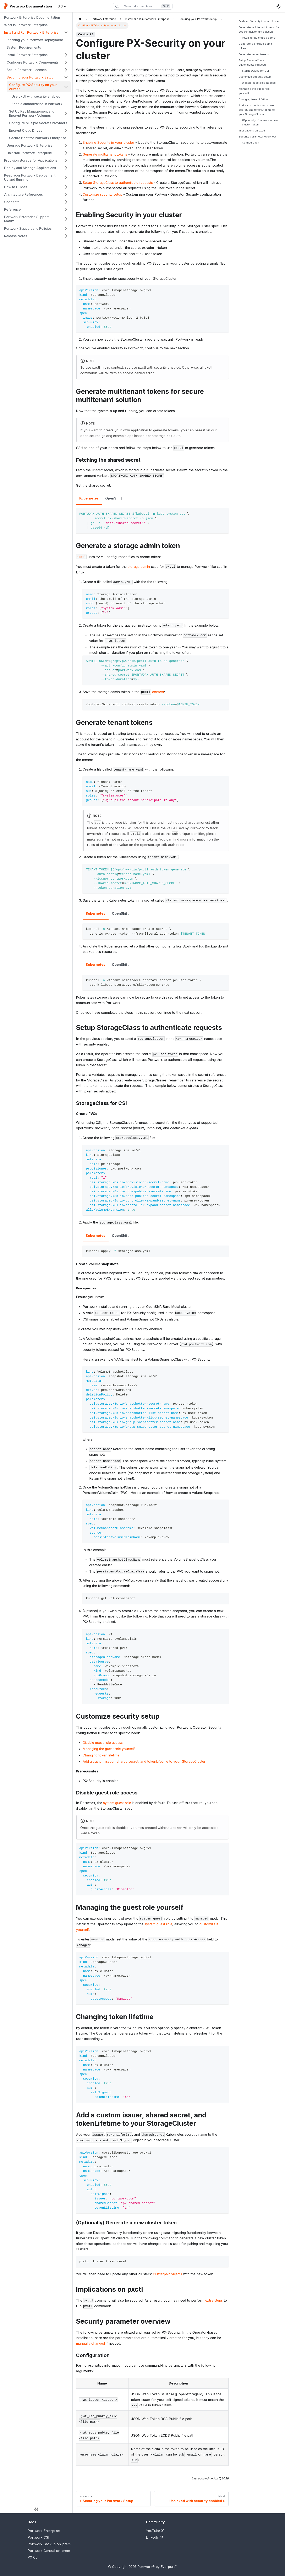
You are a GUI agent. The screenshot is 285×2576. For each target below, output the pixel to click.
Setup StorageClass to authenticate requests (118, 182)
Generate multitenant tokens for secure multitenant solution (259, 29)
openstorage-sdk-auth (163, 436)
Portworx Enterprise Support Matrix (26, 219)
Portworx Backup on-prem (49, 2544)
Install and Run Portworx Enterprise (31, 32)
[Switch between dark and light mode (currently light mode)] (278, 6)
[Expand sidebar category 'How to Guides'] (66, 187)
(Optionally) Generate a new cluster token (260, 122)
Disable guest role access (103, 1742)
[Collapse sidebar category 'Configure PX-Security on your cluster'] (66, 86)
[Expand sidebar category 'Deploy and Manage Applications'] (66, 167)
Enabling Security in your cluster (108, 142)
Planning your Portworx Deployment (35, 40)
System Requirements (24, 47)
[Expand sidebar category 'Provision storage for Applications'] (66, 160)
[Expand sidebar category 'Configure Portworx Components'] (66, 62)
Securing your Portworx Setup (30, 77)
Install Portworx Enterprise (27, 55)
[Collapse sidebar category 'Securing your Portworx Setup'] (66, 77)
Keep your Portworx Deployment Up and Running (29, 177)
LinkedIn (154, 2537)
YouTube (155, 2531)
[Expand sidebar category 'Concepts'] (66, 202)
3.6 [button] (60, 6)
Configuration (250, 142)
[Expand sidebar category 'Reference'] (66, 209)
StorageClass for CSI (255, 70)
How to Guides (15, 187)
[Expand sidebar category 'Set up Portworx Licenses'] (66, 69)
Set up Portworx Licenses (26, 70)
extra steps (214, 2300)
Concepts (11, 202)
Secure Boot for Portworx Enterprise (37, 138)
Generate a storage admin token (256, 46)
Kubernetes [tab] (89, 498)
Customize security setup (102, 194)
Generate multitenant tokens (105, 154)
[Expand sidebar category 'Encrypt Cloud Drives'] (66, 130)
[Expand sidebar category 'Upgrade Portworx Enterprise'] (66, 145)
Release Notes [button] (15, 236)
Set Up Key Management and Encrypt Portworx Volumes (31, 113)
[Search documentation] (142, 6)
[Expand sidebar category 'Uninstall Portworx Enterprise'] (66, 153)
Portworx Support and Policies (27, 228)
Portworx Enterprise (44, 2531)
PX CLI (33, 2557)
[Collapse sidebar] (36, 2509)
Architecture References (23, 194)
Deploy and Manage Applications (30, 168)
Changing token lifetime (101, 1755)
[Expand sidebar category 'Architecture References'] (66, 194)
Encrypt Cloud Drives (25, 130)
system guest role (117, 1803)
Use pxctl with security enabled (36, 96)
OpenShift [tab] (113, 498)
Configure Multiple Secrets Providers (38, 123)
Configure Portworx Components (33, 62)
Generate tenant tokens (254, 54)
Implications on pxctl (252, 130)
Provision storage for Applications (30, 160)
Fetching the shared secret (259, 37)
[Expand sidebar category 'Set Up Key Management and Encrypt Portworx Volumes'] (66, 113)
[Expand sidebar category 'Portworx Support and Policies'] (66, 228)
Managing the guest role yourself (109, 1749)
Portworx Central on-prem (49, 2551)
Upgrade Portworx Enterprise (30, 145)
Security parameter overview (257, 136)
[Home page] (80, 19)
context (158, 692)
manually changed (90, 2343)
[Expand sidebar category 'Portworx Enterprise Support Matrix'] (66, 219)
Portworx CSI (38, 2537)
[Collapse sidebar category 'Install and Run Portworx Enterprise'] (66, 32)
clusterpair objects (167, 2274)
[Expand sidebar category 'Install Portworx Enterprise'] (66, 55)
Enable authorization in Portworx (37, 104)
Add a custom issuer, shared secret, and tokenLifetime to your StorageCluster (144, 1761)
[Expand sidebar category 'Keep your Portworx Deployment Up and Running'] (66, 177)
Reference (12, 209)
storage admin (139, 567)
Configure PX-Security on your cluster (33, 87)
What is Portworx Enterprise (26, 25)
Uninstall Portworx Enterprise (29, 153)
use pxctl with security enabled (155, 367)
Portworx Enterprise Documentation (32, 17)
